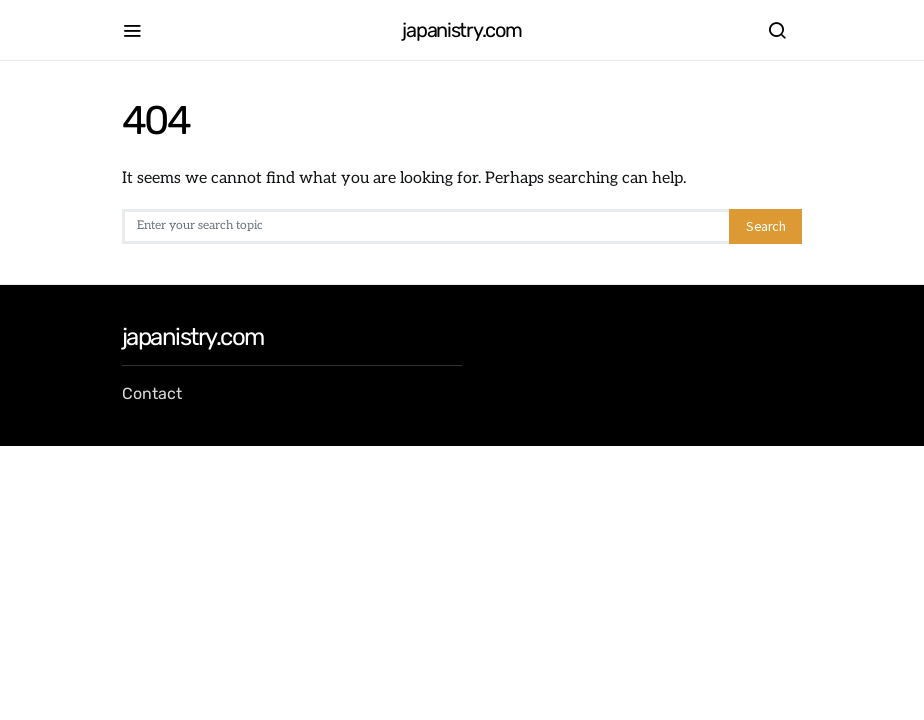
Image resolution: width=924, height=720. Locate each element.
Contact (152, 393)
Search (765, 226)
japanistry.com (461, 30)
